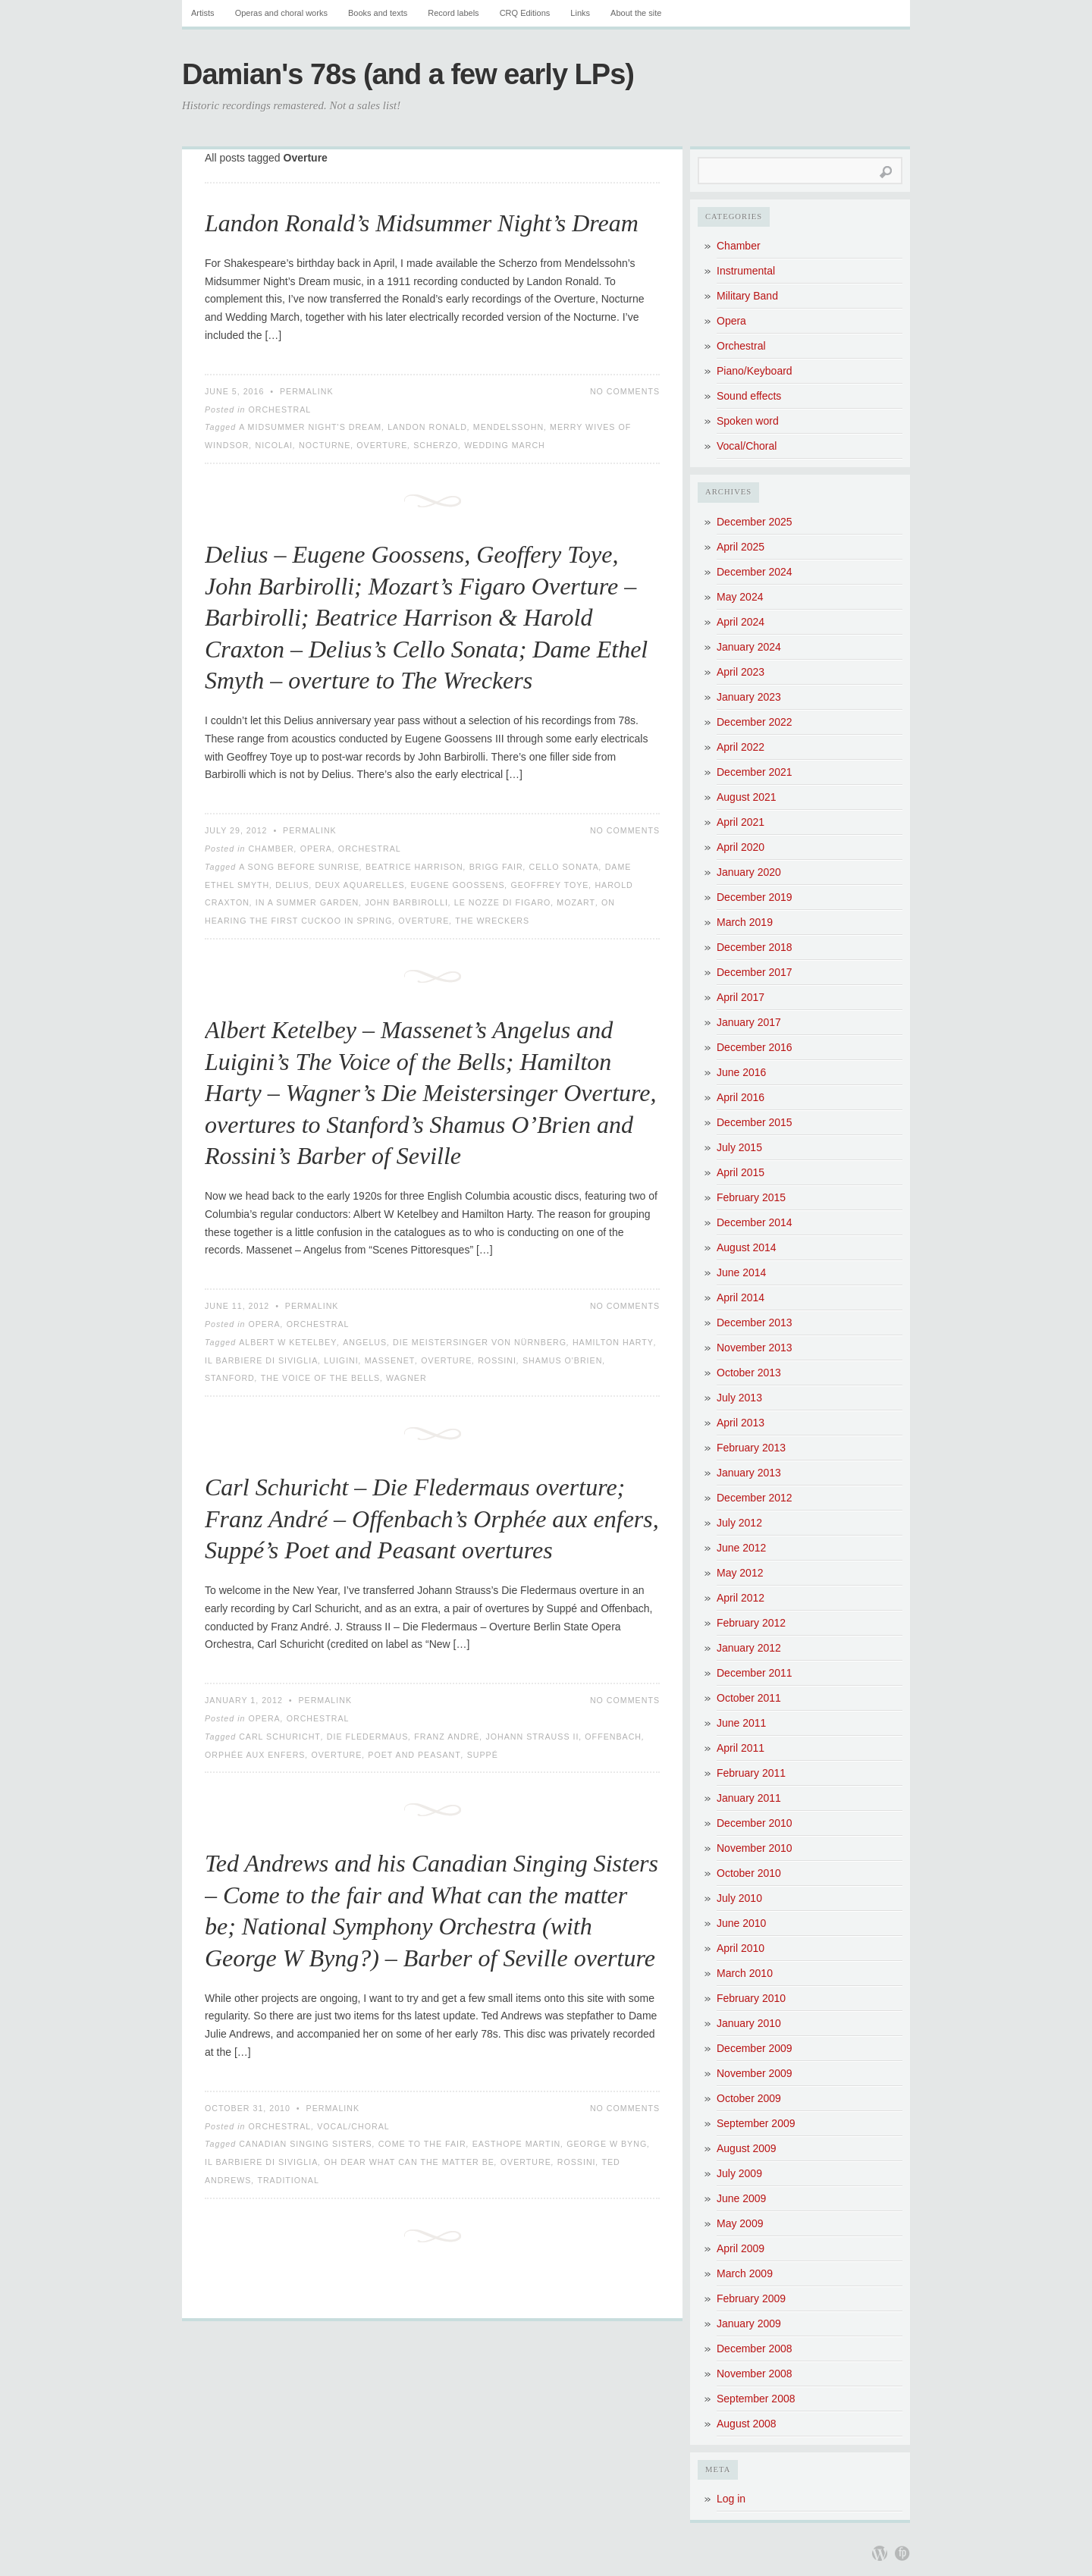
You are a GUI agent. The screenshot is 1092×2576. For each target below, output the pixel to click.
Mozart (576, 902)
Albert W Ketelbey (288, 1342)
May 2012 (740, 1573)
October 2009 (749, 2098)
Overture (381, 445)
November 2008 (754, 2373)
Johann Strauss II (532, 1736)
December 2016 (754, 1047)
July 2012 (739, 1523)
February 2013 (751, 1448)
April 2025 (740, 547)
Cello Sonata (564, 866)
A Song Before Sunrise (299, 866)
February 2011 (751, 1773)
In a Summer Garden (307, 902)
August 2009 (747, 2148)
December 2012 (754, 1498)
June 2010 (741, 1923)
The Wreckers (492, 920)
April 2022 (740, 747)
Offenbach (613, 1736)
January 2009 (749, 2323)
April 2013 (740, 1423)
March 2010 (745, 1973)
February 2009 (751, 2298)
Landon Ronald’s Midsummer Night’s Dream (422, 223)
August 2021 (747, 797)
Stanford (230, 1377)
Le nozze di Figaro (502, 902)
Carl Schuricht (280, 1736)
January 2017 (749, 1022)
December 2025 (754, 522)
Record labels (453, 12)
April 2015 (740, 1172)
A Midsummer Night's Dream (310, 426)
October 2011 (749, 1698)
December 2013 (754, 1322)
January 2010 (749, 2023)
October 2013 (749, 1372)
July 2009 (739, 2173)
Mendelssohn (508, 426)
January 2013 (749, 1473)
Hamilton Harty (613, 1342)
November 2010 (754, 1848)
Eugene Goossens (458, 885)
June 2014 (741, 1272)
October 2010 (749, 1873)
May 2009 (740, 2223)
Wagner (406, 1377)
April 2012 (740, 1598)
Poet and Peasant (414, 1754)
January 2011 (749, 1798)
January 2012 (749, 1648)
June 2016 (741, 1072)
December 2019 (754, 897)
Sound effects (749, 396)
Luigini (341, 1360)
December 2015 (754, 1122)
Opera (316, 848)
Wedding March (504, 445)
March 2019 (745, 922)
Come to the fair (422, 2143)
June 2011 (741, 1723)
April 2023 (740, 672)
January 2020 (749, 872)
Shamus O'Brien (562, 1360)
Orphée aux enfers (255, 1754)
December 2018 (754, 947)
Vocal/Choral (353, 2126)
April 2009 (740, 2248)
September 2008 (756, 2398)
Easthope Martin (516, 2143)
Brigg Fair (496, 866)
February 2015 (751, 1197)
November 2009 (754, 2073)
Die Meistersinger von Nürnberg (479, 1342)
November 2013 (754, 1347)
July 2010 (739, 1898)
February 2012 (751, 1623)
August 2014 (747, 1247)
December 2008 (754, 2348)
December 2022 (754, 722)
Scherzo (435, 445)
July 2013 (739, 1398)
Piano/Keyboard (754, 371)
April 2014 (740, 1297)
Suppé (482, 1754)
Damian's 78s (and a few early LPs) (408, 74)
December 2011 (754, 1673)
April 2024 (740, 622)
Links (580, 12)
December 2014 (754, 1222)
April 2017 (740, 997)
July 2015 (739, 1147)
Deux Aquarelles (360, 885)
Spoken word (748, 421)
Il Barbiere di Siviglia (261, 1360)
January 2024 (749, 647)
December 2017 (754, 972)
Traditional (287, 2180)
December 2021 (754, 772)
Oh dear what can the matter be (409, 2162)
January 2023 (749, 697)
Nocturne (324, 445)
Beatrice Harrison (414, 866)
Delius (292, 885)
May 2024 (740, 597)
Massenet (390, 1360)
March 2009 (745, 2273)
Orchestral (279, 409)
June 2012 (741, 1548)
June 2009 (741, 2198)
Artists (203, 12)
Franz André (446, 1736)
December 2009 (754, 2048)
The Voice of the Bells (320, 1377)
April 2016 (740, 1097)
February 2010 (751, 1998)
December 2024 (754, 572)
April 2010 (740, 1948)
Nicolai (274, 445)
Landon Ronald (427, 426)
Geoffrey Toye (549, 885)
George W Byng (606, 2143)
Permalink (307, 391)
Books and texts (377, 12)
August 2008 (747, 2424)
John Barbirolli (406, 902)
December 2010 (754, 1823)
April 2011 (740, 1748)
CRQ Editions (525, 12)
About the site (635, 12)
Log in (731, 2499)
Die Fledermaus (368, 1736)
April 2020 (740, 847)
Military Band (747, 296)
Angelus (365, 1342)
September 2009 (756, 2123)
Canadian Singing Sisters (305, 2143)
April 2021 (740, 822)
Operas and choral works (281, 12)
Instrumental (746, 271)
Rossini (497, 1360)
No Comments (625, 391)
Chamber (270, 848)
